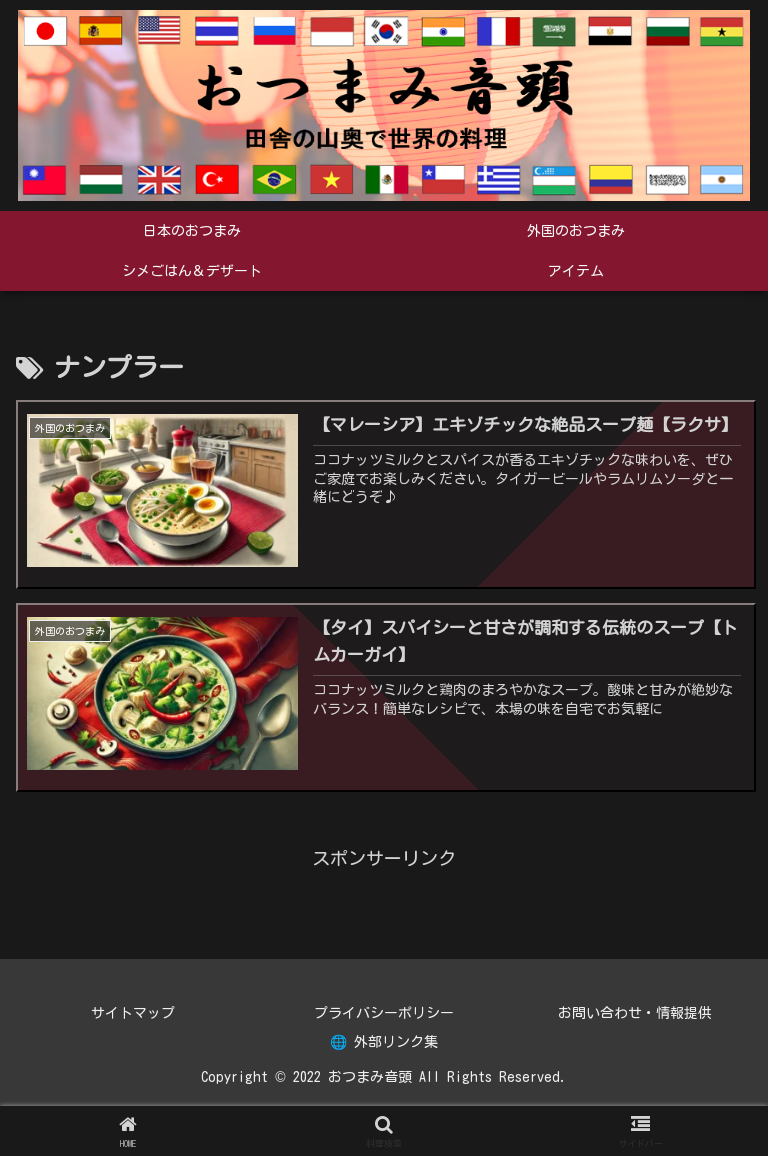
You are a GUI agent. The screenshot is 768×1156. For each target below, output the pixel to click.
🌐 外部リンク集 (384, 1042)
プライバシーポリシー (384, 1013)
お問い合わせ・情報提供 (635, 1013)
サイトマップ (133, 1013)
